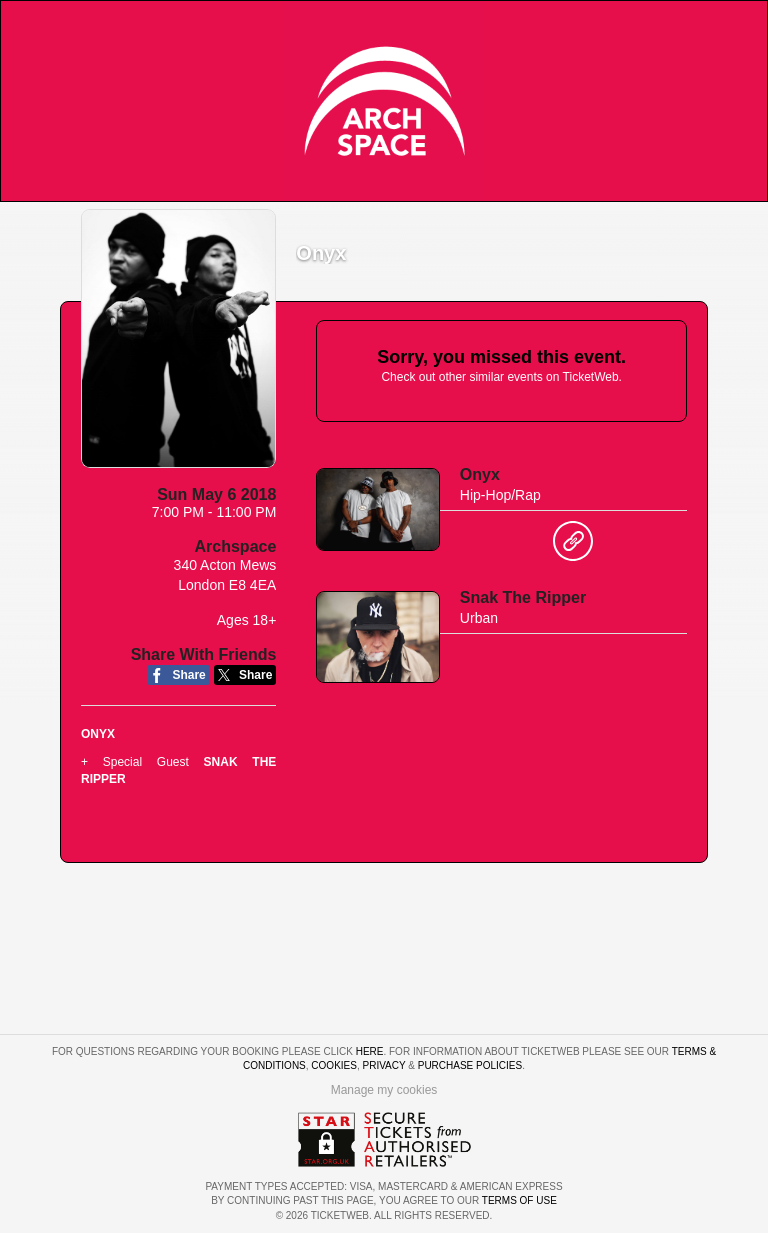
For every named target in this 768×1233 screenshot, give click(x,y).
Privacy (384, 1065)
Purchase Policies (470, 1065)
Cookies (334, 1065)
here (370, 1051)
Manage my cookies (384, 1090)
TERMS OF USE (519, 1200)
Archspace (236, 546)
